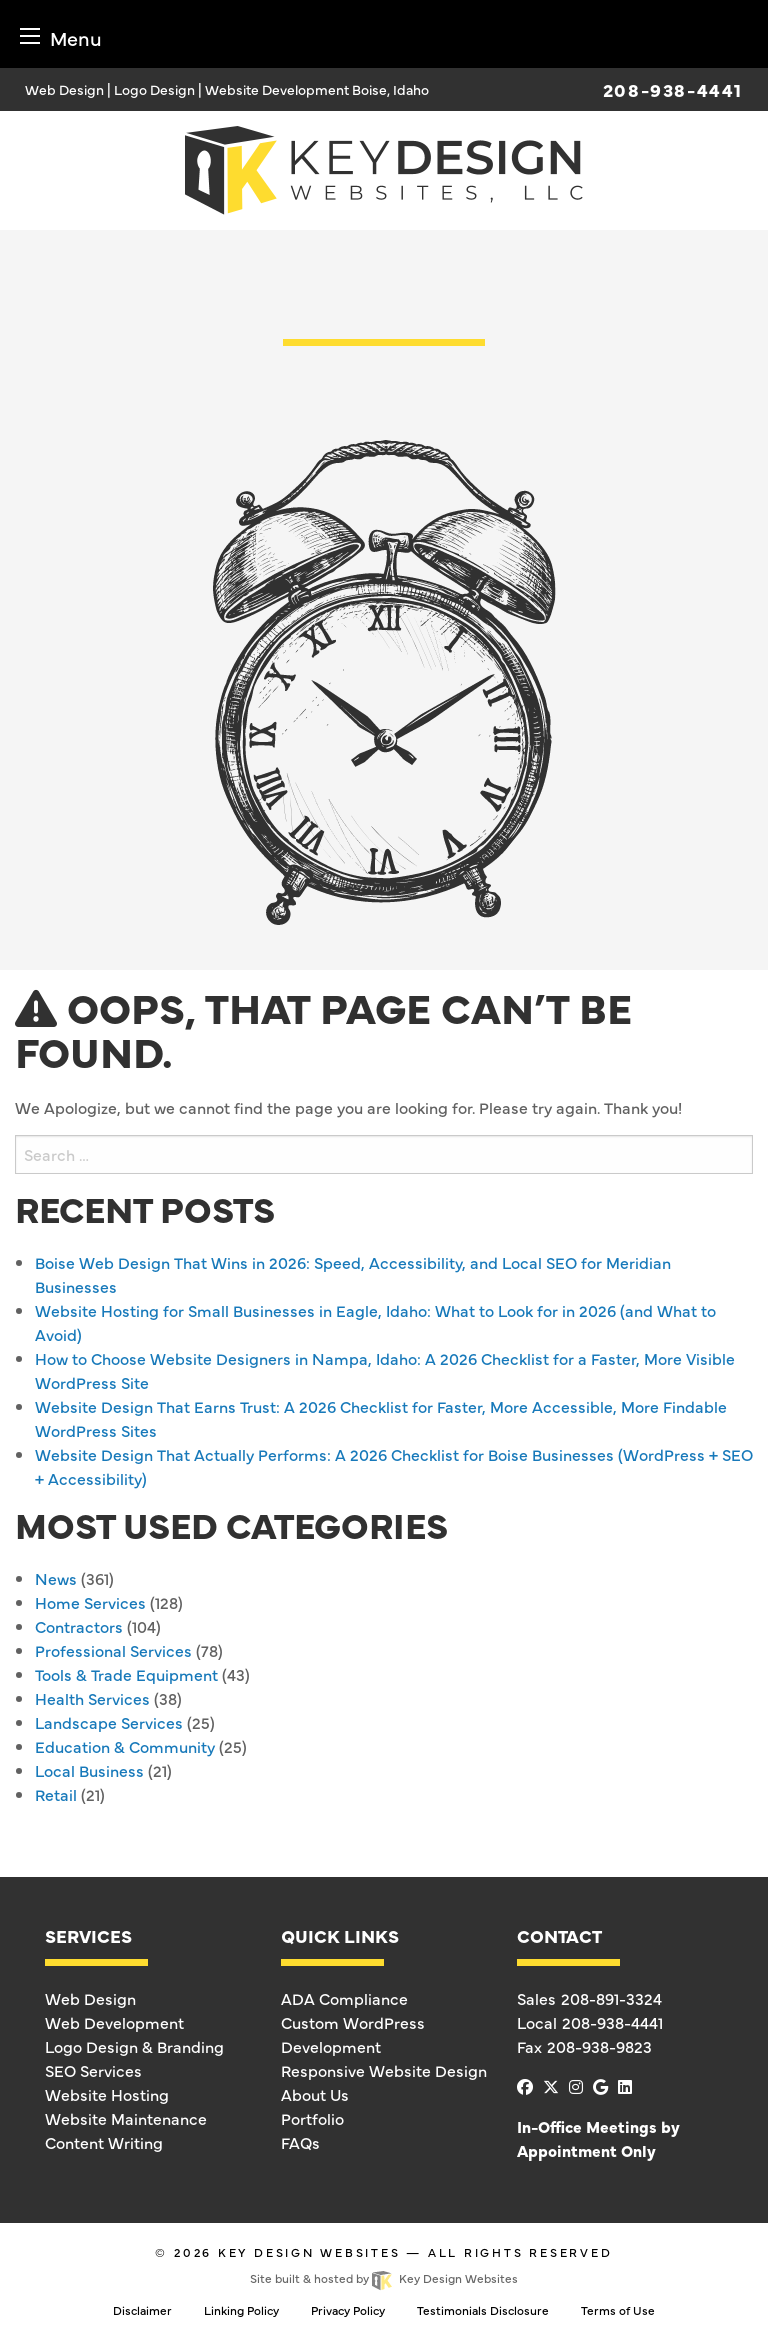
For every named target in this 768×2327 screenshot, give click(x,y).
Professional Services (113, 1650)
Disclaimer (142, 2310)
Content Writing (104, 2142)
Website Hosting (107, 2094)
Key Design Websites (309, 2252)
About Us (315, 2094)
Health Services (92, 1698)
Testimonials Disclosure (483, 2310)
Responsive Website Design (384, 2070)
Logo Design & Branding (134, 2046)
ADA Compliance (344, 1998)
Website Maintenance (126, 2118)
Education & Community (125, 1746)
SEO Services (93, 2070)
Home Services (90, 1602)
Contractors (79, 1626)
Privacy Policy (348, 2310)
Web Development (114, 2022)
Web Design (90, 1998)
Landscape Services (109, 1722)
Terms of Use (618, 2310)
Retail (56, 1794)
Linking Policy (241, 2310)
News (56, 1578)
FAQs (300, 2142)
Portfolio (312, 2118)
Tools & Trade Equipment (126, 1674)
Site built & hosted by (383, 2278)
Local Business (89, 1770)
